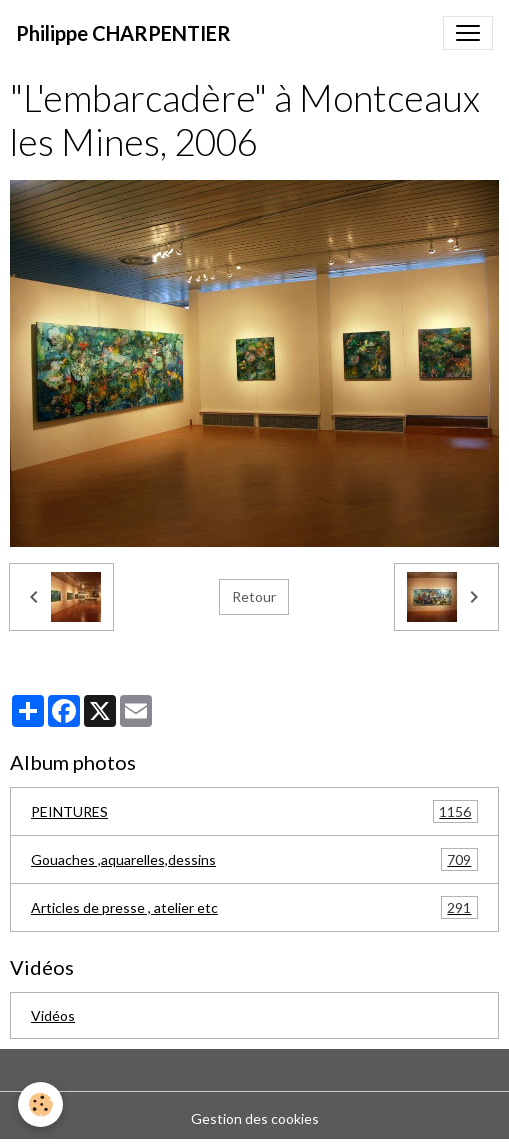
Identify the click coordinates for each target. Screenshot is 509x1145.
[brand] (123, 33)
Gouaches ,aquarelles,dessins (254, 859)
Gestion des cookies (255, 1118)
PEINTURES (254, 811)
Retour (254, 596)
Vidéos (53, 1015)
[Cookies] (40, 1104)
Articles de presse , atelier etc (254, 907)
